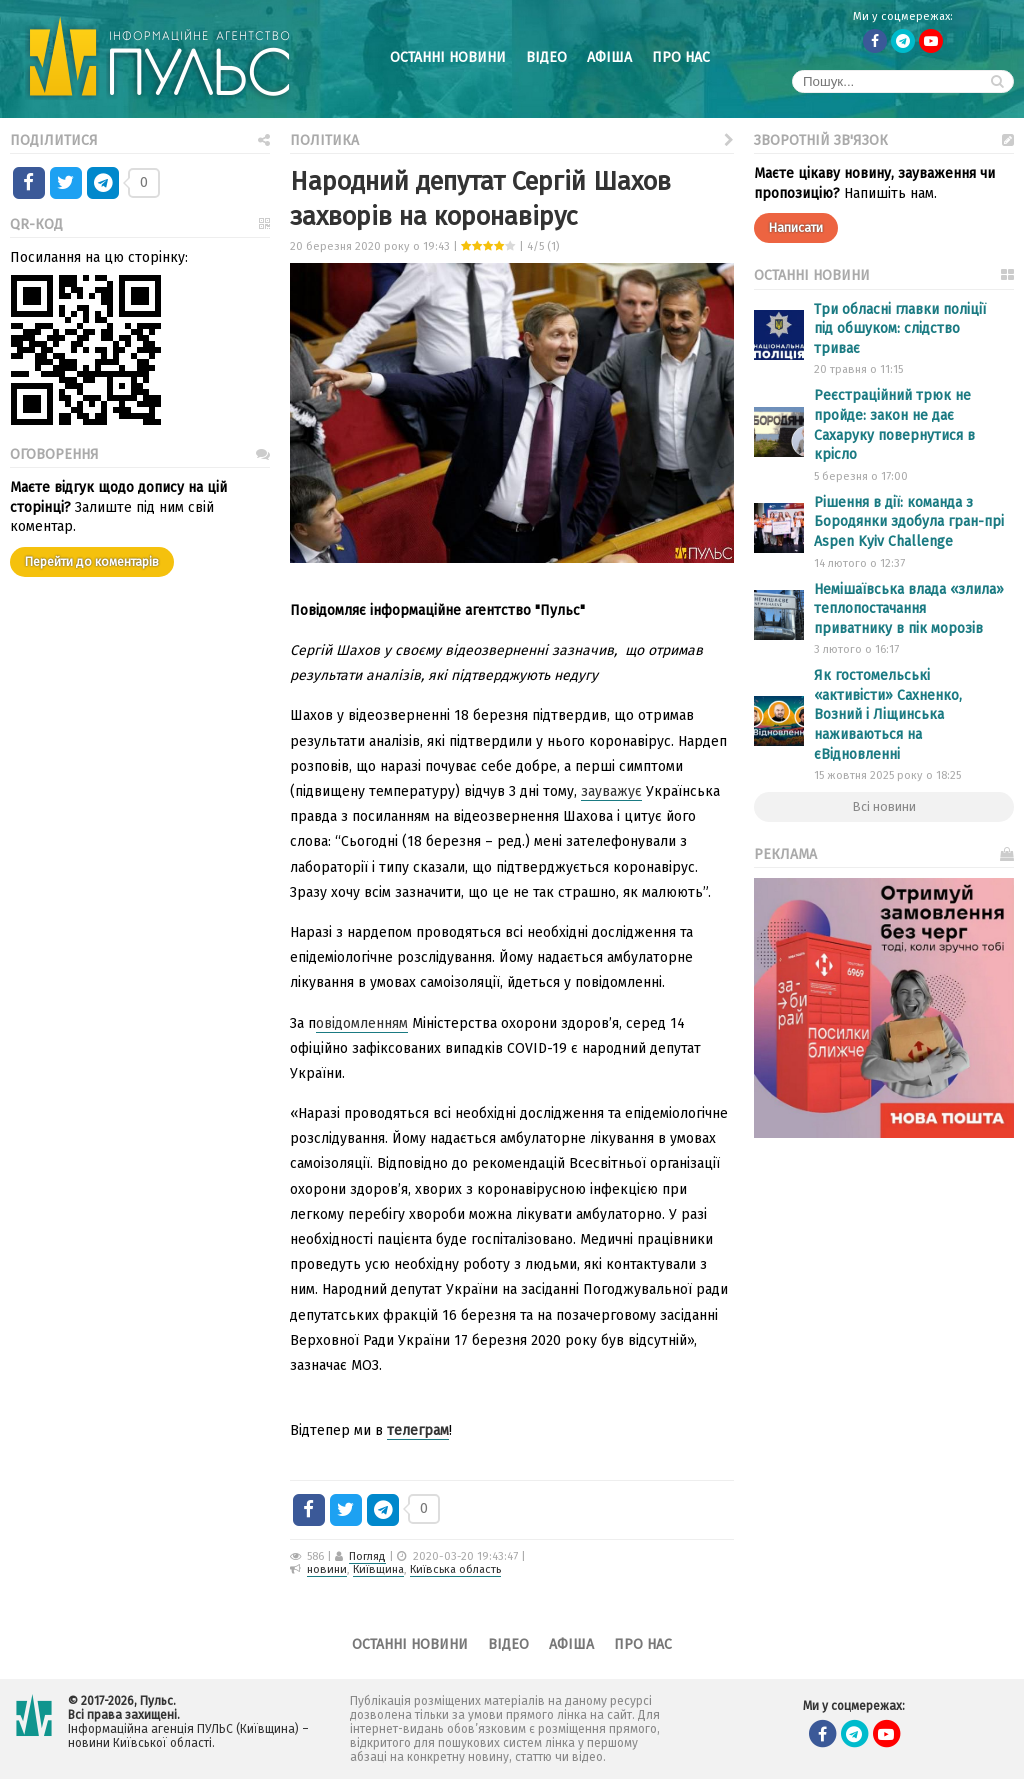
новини (327, 1569)
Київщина (378, 1569)
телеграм (418, 1430)
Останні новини (448, 57)
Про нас (681, 57)
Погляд (367, 1556)
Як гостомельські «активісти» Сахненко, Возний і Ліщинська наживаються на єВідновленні (888, 714)
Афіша (609, 57)
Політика (512, 138)
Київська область (455, 1569)
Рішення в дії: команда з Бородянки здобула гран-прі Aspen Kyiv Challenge (909, 522)
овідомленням (362, 1023)
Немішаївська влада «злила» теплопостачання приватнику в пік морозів (909, 609)
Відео (546, 57)
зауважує (611, 791)
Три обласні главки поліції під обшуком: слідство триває (900, 329)
